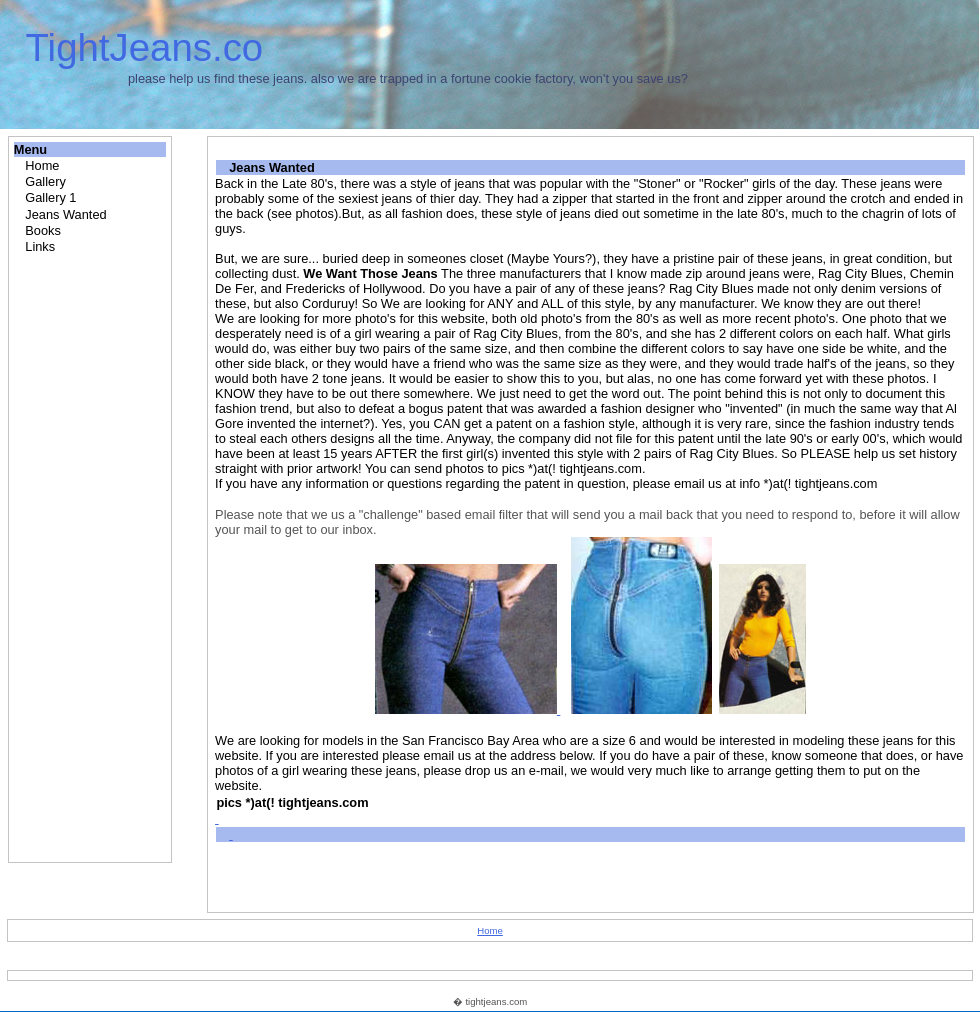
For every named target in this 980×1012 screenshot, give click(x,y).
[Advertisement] (92, 556)
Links (40, 246)
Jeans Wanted (65, 214)
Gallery (45, 181)
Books (43, 230)
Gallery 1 (50, 197)
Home (42, 165)
